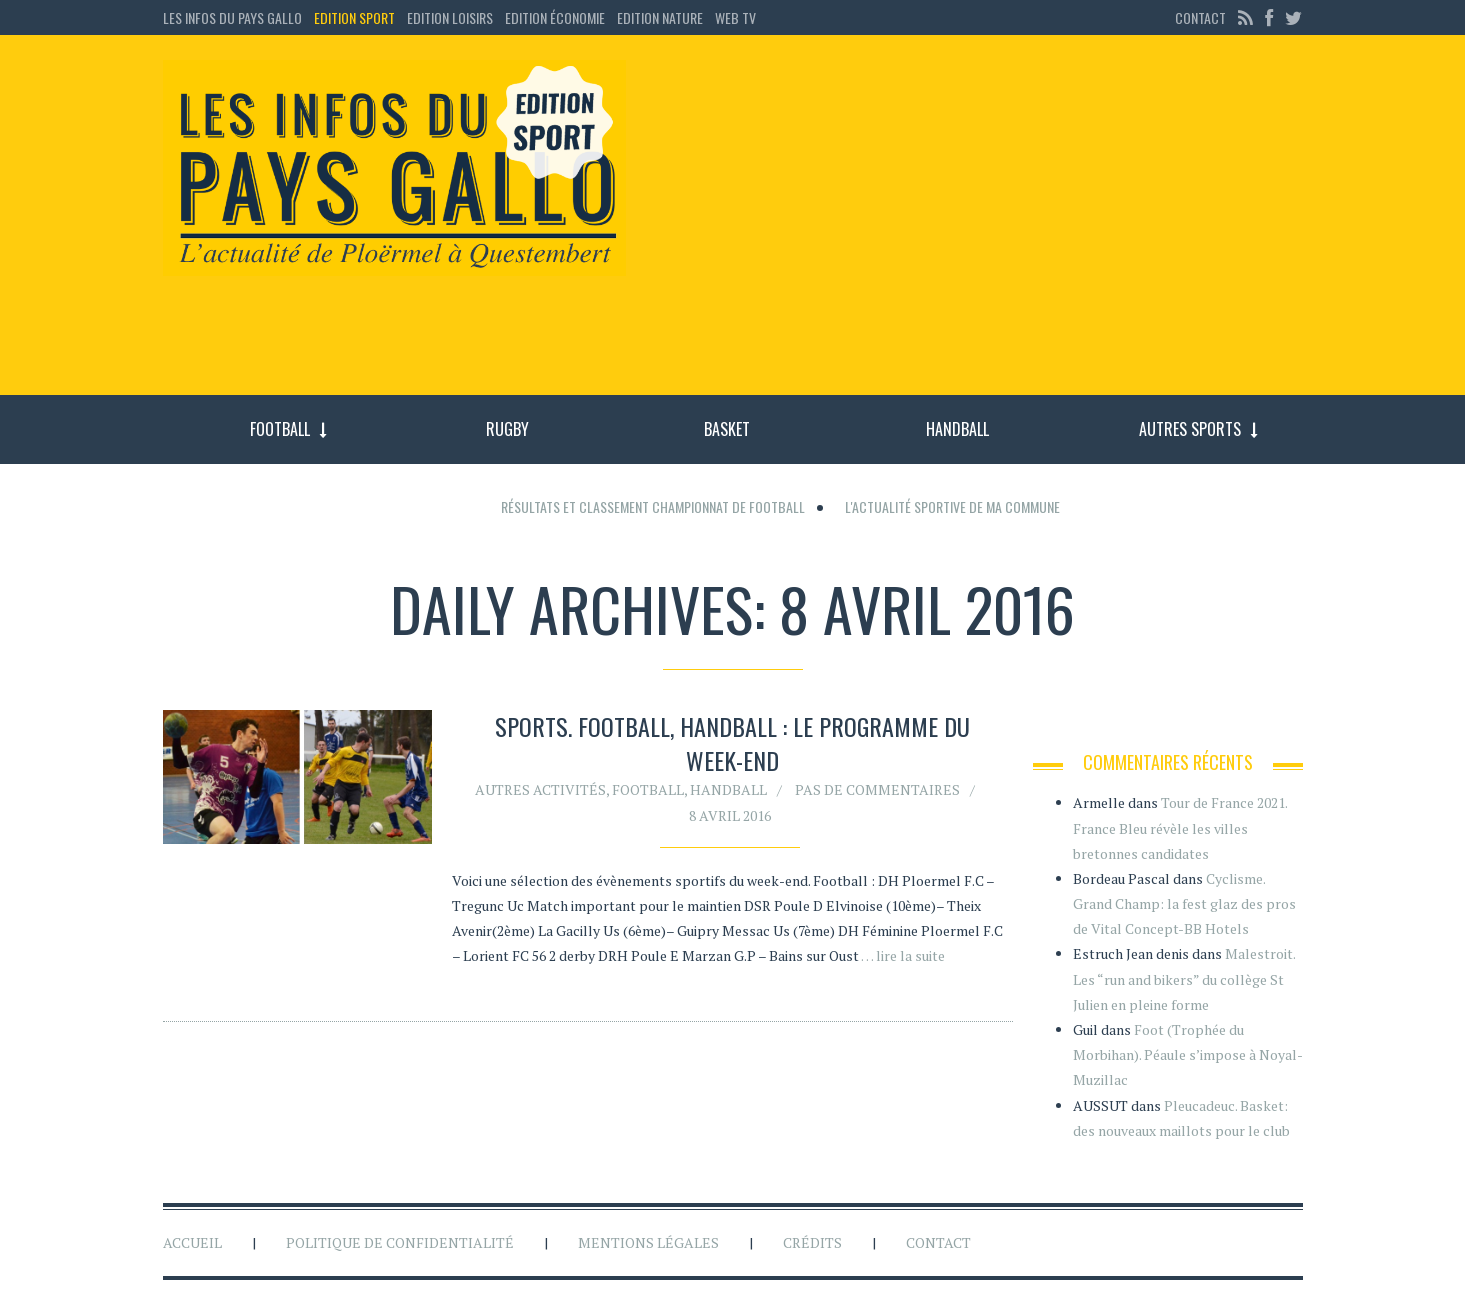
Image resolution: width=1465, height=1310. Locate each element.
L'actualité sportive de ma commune (952, 506)
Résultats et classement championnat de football (653, 506)
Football (280, 429)
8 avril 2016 (730, 815)
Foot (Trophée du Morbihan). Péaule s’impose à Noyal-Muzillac (1188, 1054)
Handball (957, 429)
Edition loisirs (450, 17)
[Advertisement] (981, 225)
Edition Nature (660, 17)
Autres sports (1190, 429)
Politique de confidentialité (400, 1242)
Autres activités (540, 789)
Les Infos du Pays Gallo (232, 17)
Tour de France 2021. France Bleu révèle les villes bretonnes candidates (1180, 827)
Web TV (735, 17)
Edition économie (555, 17)
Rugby (507, 429)
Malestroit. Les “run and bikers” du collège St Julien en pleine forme (1184, 978)
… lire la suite (903, 955)
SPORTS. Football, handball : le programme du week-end (732, 743)
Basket (727, 429)
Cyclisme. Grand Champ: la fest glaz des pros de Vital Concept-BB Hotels (1184, 903)
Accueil (192, 1242)
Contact (1200, 17)
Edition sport (354, 17)
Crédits (812, 1242)
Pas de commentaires (877, 789)
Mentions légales (648, 1242)
